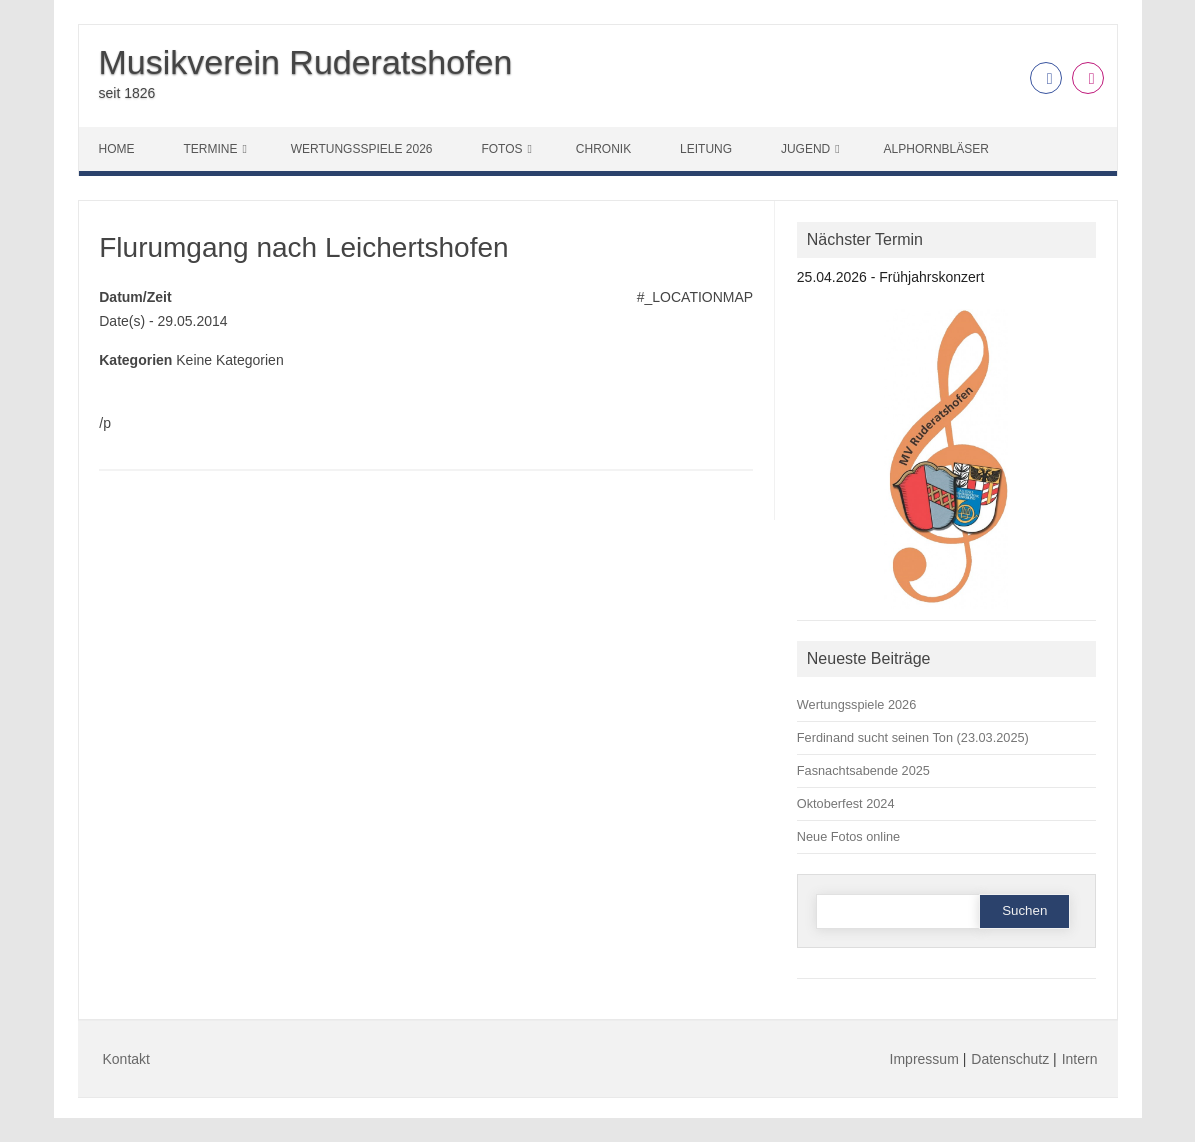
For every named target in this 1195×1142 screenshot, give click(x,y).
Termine (210, 149)
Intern (1080, 1059)
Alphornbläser (936, 149)
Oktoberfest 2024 (846, 803)
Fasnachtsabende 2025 (863, 770)
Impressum (924, 1059)
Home (117, 149)
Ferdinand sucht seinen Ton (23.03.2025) (913, 737)
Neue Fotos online (848, 836)
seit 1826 (127, 93)
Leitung (706, 149)
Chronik (603, 149)
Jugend (805, 149)
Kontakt (126, 1059)
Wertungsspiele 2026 (362, 149)
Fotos (501, 149)
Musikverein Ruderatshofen (306, 62)
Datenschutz (1010, 1059)
